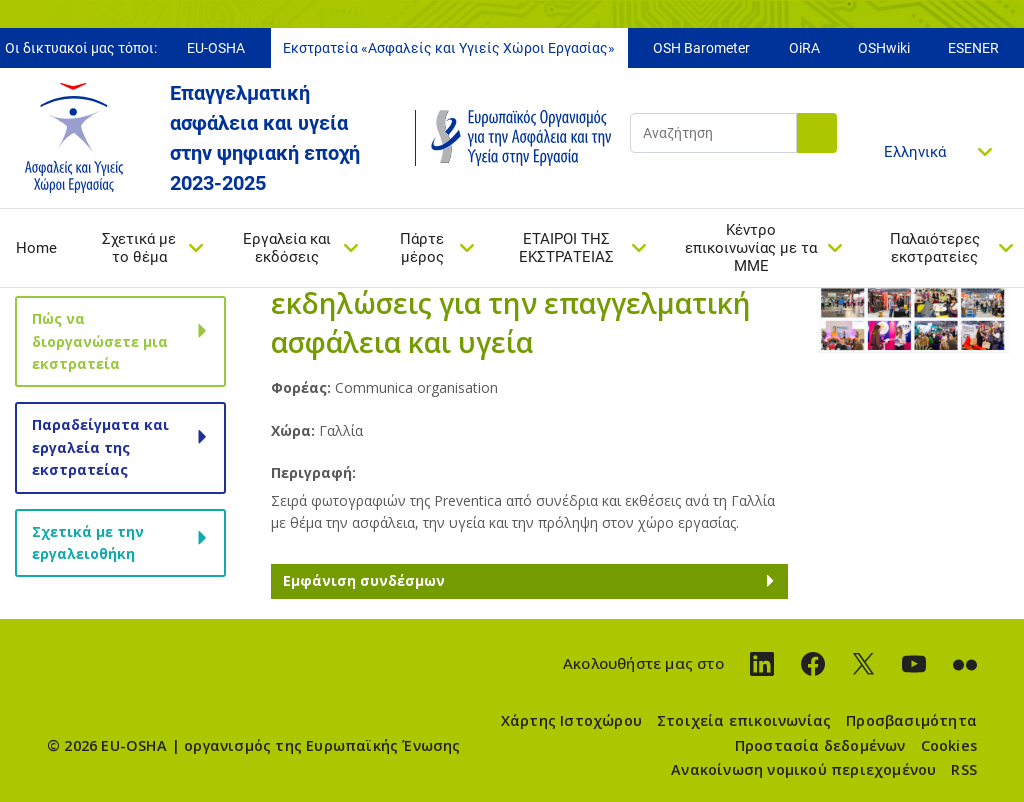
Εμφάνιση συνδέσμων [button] (364, 580)
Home (36, 248)
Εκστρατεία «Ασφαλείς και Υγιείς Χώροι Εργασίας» (449, 48)
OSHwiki (884, 48)
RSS (964, 769)
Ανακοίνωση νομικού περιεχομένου (803, 769)
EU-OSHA (216, 48)
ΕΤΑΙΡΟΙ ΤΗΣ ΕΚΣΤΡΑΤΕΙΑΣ (566, 248)
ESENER (973, 48)
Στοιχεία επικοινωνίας (744, 720)
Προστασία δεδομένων (820, 745)
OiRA (804, 48)
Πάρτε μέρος (422, 248)
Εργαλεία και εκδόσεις (287, 248)
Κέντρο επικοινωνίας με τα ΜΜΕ (751, 248)
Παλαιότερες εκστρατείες (935, 248)
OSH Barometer (701, 48)
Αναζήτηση (817, 133)
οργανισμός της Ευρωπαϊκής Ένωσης (322, 745)
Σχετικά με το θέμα (139, 248)
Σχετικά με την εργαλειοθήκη (88, 542)
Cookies (949, 745)
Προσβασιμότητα (911, 720)
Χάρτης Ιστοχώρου (571, 720)
